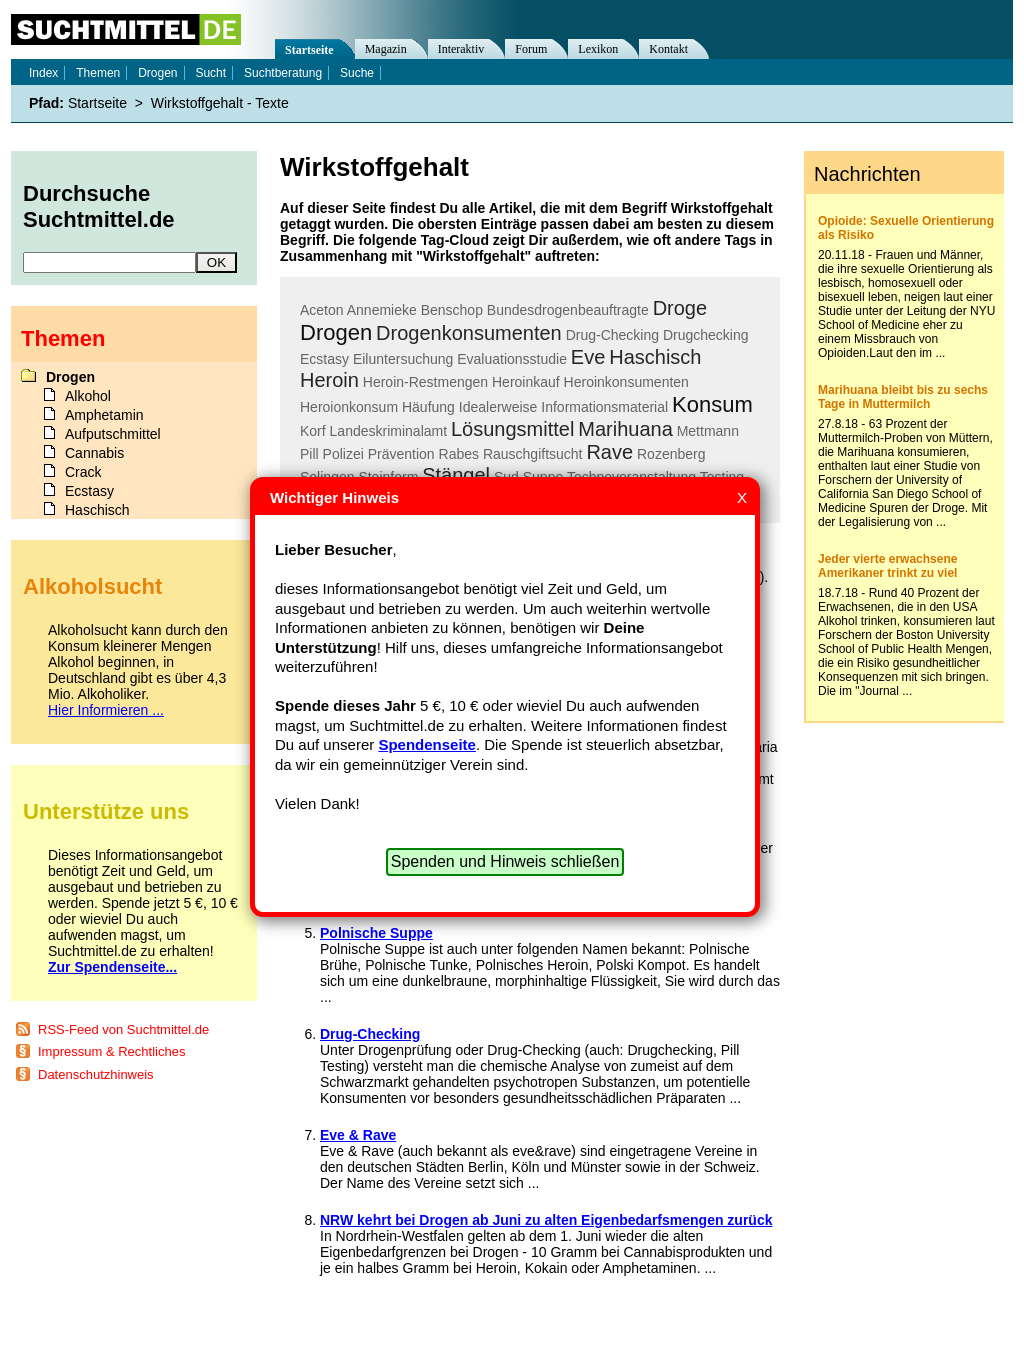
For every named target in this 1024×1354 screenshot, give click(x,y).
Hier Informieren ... (106, 710)
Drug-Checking (612, 335)
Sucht (210, 73)
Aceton (322, 310)
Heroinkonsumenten (626, 382)
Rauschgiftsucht (533, 454)
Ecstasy (324, 359)
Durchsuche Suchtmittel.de (99, 206)
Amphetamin (104, 415)
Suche (357, 73)
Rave (609, 452)
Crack (83, 472)
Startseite (309, 50)
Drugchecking (706, 335)
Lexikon (598, 49)
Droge (680, 308)
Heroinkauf (526, 382)
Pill (309, 454)
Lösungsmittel (512, 429)
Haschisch (655, 357)
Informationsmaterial (604, 407)
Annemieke (382, 310)
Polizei (343, 454)
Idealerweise (498, 407)
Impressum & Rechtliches (111, 1051)
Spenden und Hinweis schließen (505, 861)
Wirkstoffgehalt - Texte (220, 103)
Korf (313, 431)
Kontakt (668, 49)
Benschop (452, 310)
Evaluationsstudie (512, 359)
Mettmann (708, 431)
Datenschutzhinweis (96, 1074)
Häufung (428, 407)
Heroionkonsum (349, 407)
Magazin (386, 49)
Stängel (456, 475)
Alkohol (88, 396)
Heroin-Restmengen (425, 382)
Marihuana (625, 429)
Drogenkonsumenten (469, 333)
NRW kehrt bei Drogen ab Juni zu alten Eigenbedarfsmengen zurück (546, 1220)
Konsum (712, 404)
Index (43, 73)
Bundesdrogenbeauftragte (568, 310)
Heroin (329, 380)
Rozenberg (671, 454)
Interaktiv (461, 49)
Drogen (336, 332)
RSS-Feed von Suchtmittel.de (123, 1029)
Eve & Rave (358, 1135)
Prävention (401, 454)
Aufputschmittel (113, 434)
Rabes (459, 454)
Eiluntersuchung (403, 359)
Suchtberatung (283, 73)
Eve (588, 357)
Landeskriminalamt (389, 431)
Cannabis (94, 453)
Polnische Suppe (376, 933)
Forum (531, 49)
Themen (98, 73)
